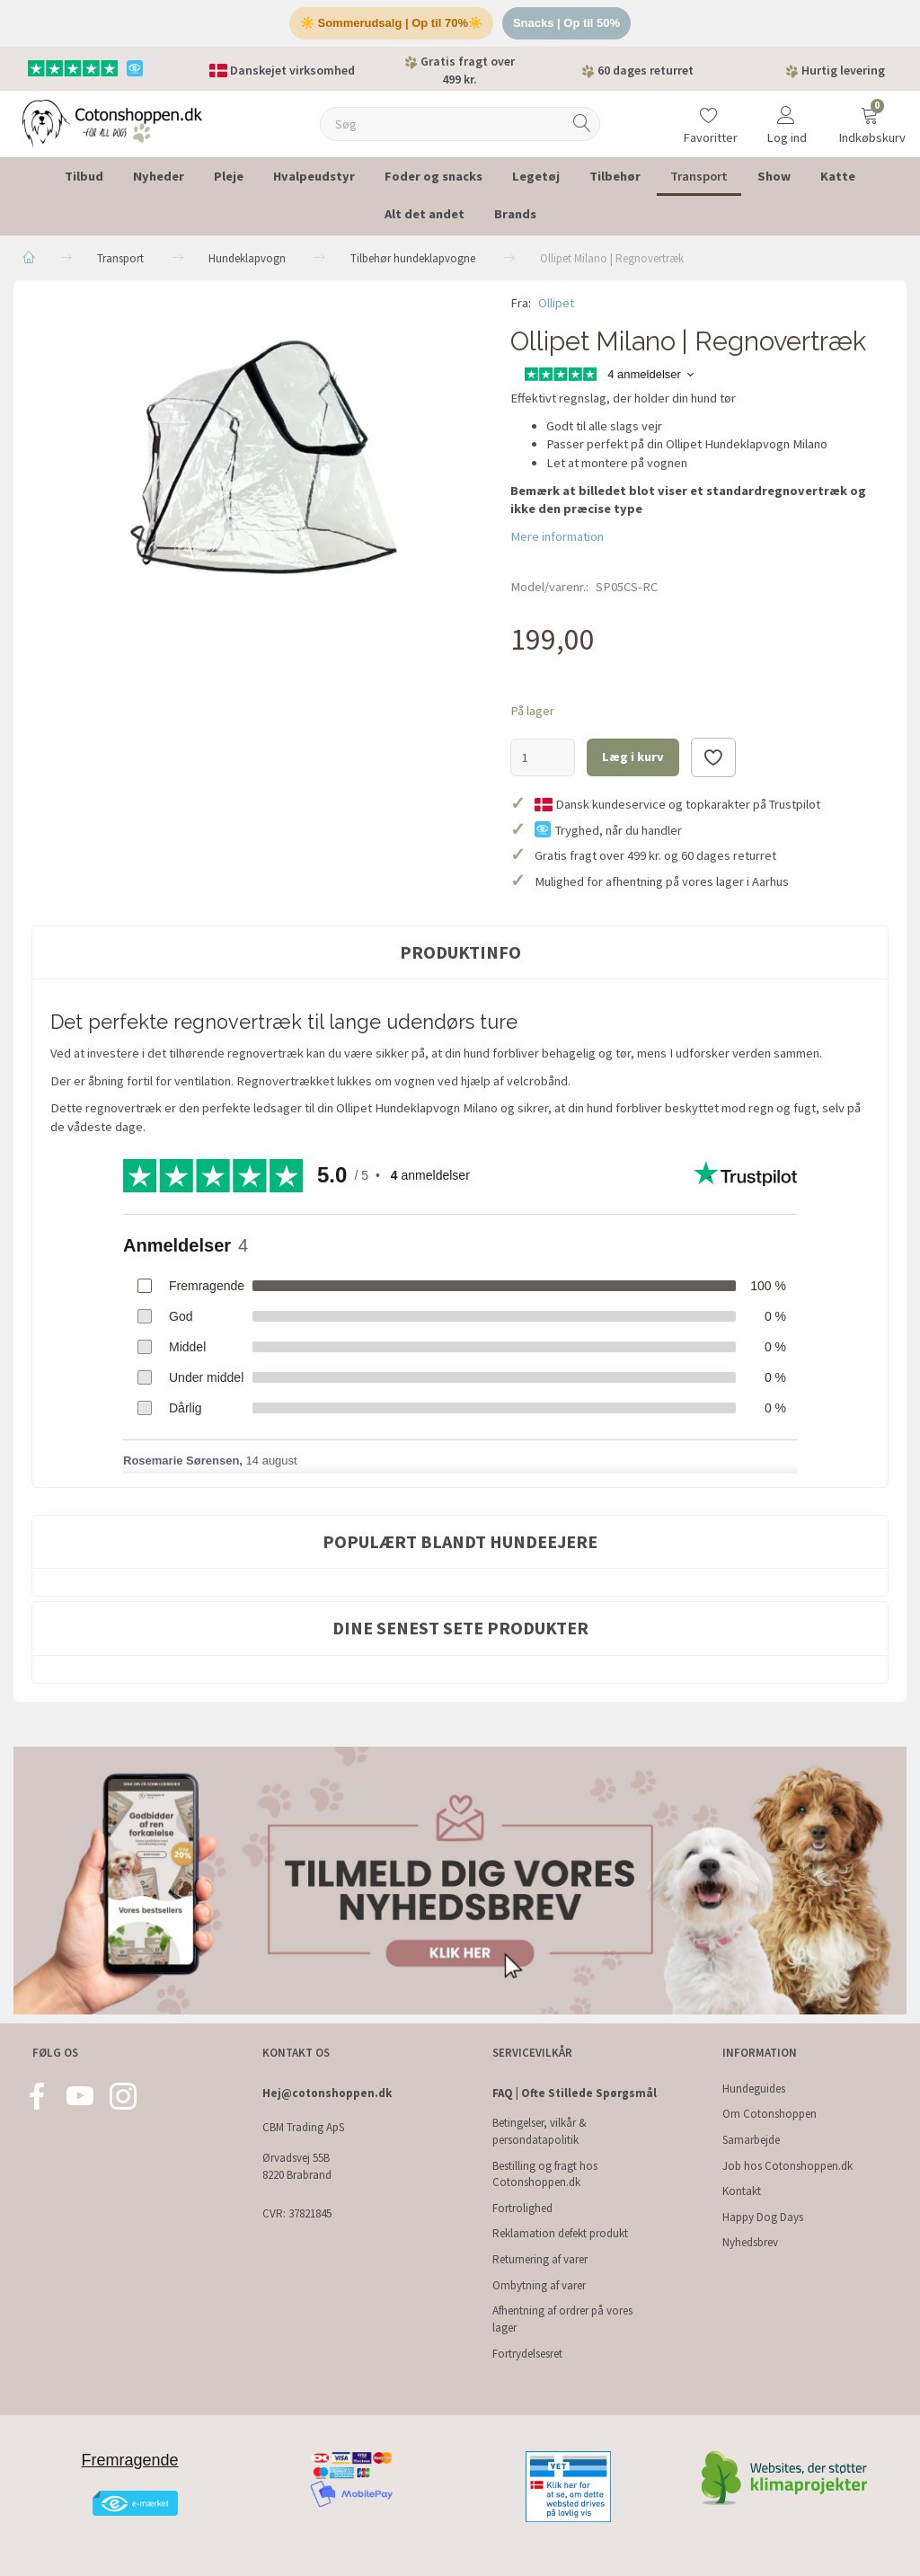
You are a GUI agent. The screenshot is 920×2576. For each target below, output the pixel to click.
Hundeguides (753, 2088)
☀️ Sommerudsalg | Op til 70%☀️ (391, 23)
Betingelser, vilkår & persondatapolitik (539, 2131)
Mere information (557, 536)
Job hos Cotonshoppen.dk (787, 2165)
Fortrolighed (522, 2208)
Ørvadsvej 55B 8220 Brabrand (297, 2166)
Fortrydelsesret (527, 2353)
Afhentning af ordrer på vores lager (562, 2319)
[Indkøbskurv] (869, 112)
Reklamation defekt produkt (560, 2233)
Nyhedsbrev (750, 2242)
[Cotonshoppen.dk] (112, 122)
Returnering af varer (540, 2259)
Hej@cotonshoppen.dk (327, 2093)
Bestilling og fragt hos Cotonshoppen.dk (544, 2174)
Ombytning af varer (539, 2285)
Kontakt (741, 2191)
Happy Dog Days (762, 2217)
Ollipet (556, 303)
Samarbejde (751, 2139)
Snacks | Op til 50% (566, 23)
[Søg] (582, 123)
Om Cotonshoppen (769, 2113)
